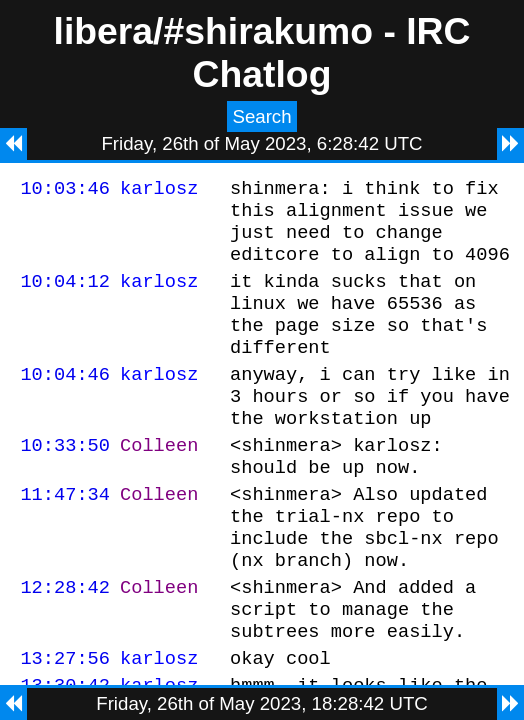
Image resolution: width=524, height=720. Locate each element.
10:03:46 (65, 190)
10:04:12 (65, 295)
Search (261, 116)
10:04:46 (65, 400)
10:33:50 (65, 480)
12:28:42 (65, 640)
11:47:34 (65, 535)
